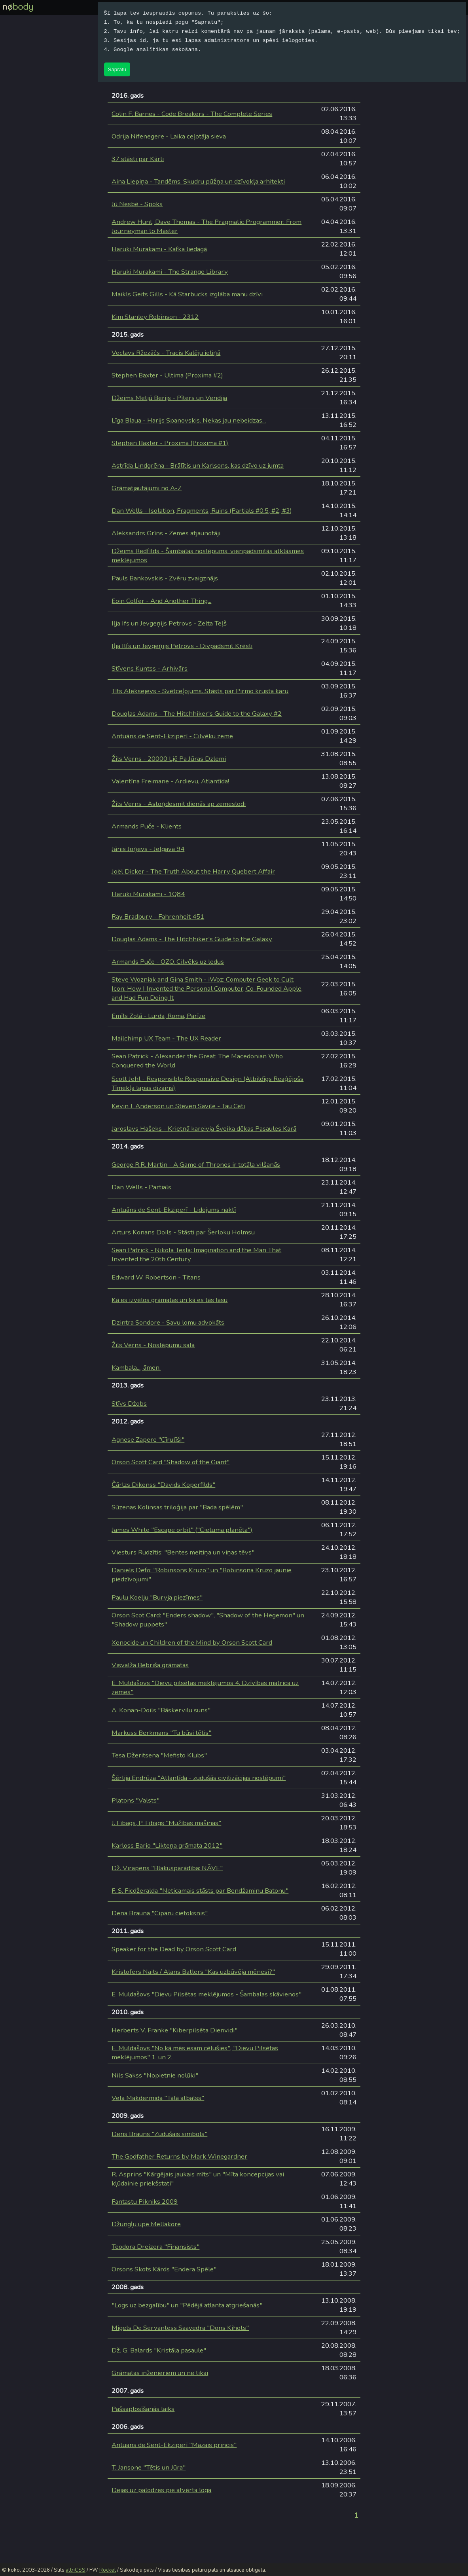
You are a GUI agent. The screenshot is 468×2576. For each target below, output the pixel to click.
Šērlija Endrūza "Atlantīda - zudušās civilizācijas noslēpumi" (199, 1777)
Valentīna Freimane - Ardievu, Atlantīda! (170, 781)
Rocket (107, 2570)
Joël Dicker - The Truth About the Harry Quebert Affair (193, 871)
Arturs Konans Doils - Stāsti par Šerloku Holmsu (183, 1232)
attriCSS (75, 2570)
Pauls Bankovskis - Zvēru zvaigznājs (165, 578)
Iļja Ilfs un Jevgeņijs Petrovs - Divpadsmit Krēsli (182, 645)
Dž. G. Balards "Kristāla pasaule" (159, 2350)
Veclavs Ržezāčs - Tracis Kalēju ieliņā (166, 352)
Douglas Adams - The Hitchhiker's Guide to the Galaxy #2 (197, 713)
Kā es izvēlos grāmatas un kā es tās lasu (169, 1299)
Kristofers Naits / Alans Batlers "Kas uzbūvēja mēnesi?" (193, 1971)
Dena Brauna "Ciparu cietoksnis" (160, 1913)
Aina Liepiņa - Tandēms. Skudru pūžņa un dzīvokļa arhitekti (198, 181)
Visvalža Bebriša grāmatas (150, 1665)
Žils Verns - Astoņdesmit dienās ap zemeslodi (179, 803)
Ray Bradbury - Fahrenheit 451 (158, 916)
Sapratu (117, 69)
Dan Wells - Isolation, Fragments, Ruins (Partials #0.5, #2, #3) (202, 510)
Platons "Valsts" (135, 1800)
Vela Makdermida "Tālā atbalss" (158, 2097)
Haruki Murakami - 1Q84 (148, 893)
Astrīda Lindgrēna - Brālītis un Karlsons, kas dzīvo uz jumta (198, 465)
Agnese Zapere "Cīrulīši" (148, 1439)
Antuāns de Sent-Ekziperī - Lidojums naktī (174, 1209)
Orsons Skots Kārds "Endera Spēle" (164, 2269)
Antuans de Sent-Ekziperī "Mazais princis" (174, 2444)
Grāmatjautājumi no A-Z (147, 488)
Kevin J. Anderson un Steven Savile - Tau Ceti (178, 1106)
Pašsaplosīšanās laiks (143, 2408)
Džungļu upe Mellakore (146, 2224)
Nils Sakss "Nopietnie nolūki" (155, 2075)
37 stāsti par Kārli (138, 158)
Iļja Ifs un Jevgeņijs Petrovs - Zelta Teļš (169, 623)
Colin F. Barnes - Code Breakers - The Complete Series (192, 113)
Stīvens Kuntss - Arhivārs (150, 668)
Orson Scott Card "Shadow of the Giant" (170, 1462)
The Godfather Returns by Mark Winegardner (179, 2156)
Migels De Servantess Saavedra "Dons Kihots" (180, 2327)
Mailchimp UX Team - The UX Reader (166, 1038)
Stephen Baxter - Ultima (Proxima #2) (167, 375)
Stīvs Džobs (129, 1403)
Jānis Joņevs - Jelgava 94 (148, 848)
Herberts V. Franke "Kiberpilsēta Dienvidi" (174, 2030)
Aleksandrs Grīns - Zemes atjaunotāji (166, 533)
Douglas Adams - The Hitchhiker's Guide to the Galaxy (192, 939)
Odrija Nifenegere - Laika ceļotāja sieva (169, 136)
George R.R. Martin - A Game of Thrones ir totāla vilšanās (196, 1164)
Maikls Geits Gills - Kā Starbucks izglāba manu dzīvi (187, 294)
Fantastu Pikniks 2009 (145, 2201)
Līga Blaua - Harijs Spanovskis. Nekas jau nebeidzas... (189, 420)
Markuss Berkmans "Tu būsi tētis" (161, 1732)
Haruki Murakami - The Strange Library (170, 271)
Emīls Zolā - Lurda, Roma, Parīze (158, 1015)
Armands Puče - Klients (147, 826)
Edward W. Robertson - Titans (156, 1277)
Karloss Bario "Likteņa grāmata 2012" (167, 1845)
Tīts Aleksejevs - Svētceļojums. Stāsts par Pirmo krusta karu (200, 691)
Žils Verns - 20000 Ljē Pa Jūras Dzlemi (169, 758)
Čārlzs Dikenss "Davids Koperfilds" (163, 1484)
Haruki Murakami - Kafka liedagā (159, 249)
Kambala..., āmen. (136, 1367)
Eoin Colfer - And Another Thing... (161, 600)
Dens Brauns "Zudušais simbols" (159, 2133)
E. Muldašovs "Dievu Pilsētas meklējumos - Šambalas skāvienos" (206, 1994)
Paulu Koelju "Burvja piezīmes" (157, 1597)
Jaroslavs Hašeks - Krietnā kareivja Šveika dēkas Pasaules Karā (204, 1128)
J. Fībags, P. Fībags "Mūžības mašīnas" (166, 1822)
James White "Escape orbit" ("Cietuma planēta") (182, 1529)
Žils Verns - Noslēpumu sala (153, 1345)
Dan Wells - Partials (141, 1187)
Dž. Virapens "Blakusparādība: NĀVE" (167, 1868)
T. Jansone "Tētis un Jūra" (149, 2467)
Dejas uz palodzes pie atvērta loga (161, 2489)
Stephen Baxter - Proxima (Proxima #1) (170, 442)
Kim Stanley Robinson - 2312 (155, 316)
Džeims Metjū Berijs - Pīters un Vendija (169, 397)
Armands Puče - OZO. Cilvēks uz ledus (168, 961)
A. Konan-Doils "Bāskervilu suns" (161, 1710)
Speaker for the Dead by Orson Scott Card (174, 1949)
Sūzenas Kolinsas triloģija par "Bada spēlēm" (177, 1507)
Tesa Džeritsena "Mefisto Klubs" (159, 1755)
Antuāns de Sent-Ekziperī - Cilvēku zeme (172, 736)
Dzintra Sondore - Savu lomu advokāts (168, 1322)
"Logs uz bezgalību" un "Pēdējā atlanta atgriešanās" (187, 2305)
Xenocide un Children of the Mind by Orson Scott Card (192, 1642)
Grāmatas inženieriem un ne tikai (160, 2372)
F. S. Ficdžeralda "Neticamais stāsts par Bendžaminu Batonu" (200, 1890)
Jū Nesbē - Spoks (137, 204)
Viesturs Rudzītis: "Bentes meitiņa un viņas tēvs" (183, 1552)
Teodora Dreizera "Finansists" (155, 2246)
